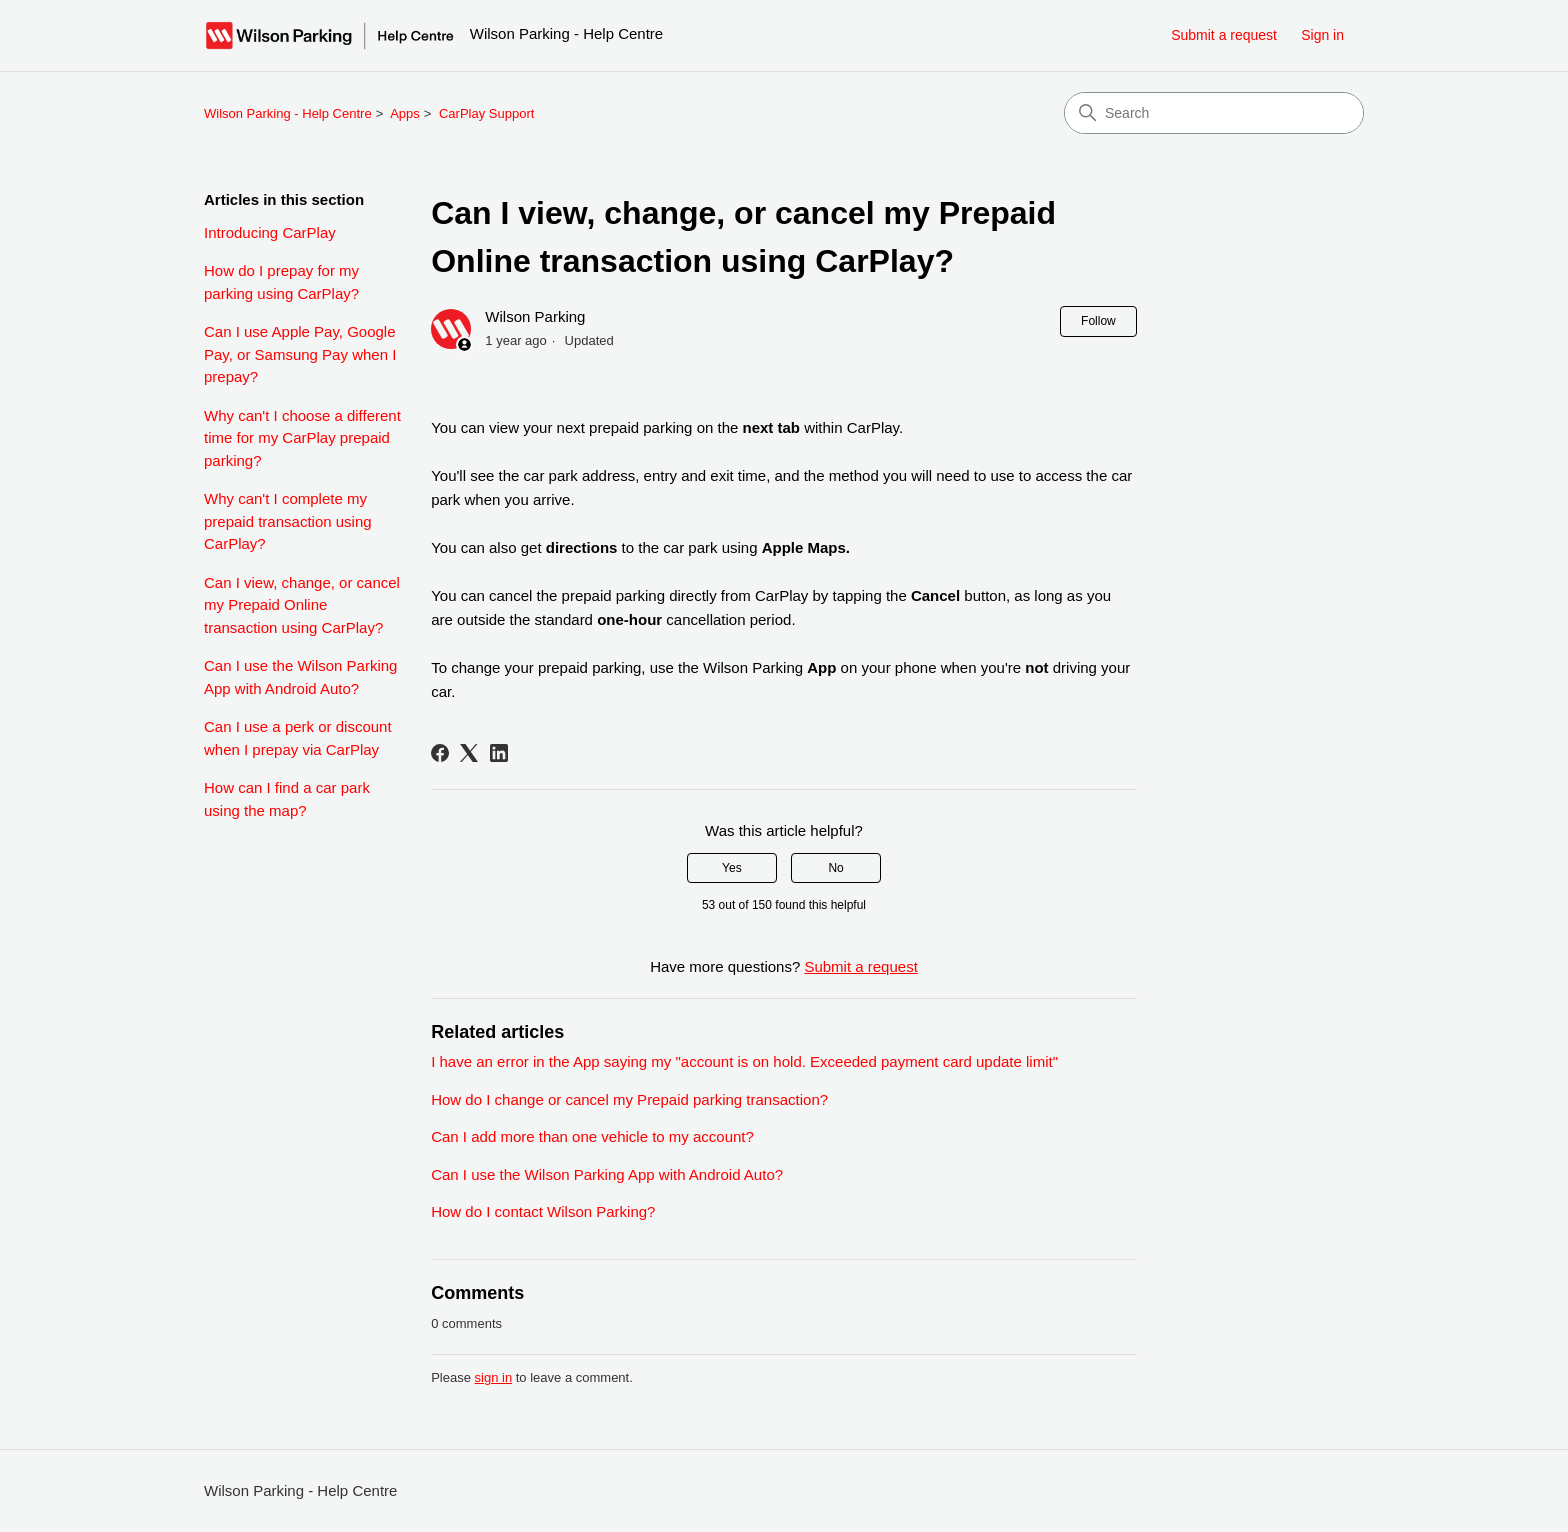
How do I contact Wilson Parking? (543, 1211)
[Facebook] (440, 753)
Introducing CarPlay (270, 232)
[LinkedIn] (499, 753)
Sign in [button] (1322, 35)
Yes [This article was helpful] (732, 868)
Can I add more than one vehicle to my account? (592, 1136)
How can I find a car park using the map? (287, 799)
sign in (494, 1377)
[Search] (1214, 113)
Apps (405, 113)
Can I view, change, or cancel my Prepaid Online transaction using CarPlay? (302, 605)
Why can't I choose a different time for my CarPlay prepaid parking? (302, 438)
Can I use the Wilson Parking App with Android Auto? (300, 677)
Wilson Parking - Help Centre (288, 113)
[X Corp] (469, 753)
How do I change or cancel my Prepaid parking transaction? (629, 1099)
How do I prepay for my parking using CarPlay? (281, 282)
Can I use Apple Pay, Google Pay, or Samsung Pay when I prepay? (300, 354)
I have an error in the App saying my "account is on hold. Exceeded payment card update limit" (744, 1061)
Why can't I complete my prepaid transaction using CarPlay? (288, 521)
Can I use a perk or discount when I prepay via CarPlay (298, 738)
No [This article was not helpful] (835, 868)
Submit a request (1224, 35)
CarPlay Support (486, 113)
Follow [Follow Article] (1098, 321)
